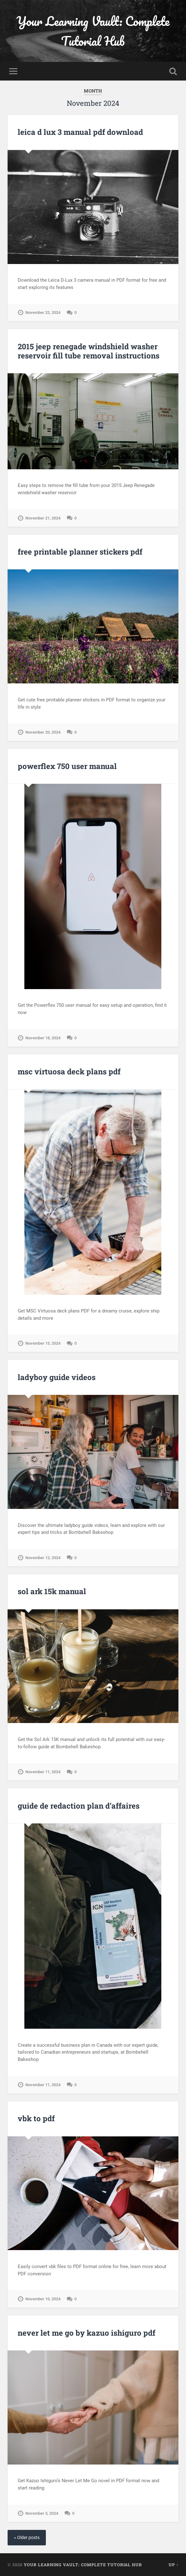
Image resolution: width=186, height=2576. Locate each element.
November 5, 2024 (41, 2513)
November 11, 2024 (42, 1771)
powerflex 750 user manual (67, 766)
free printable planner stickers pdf (80, 552)
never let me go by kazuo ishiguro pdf (86, 2333)
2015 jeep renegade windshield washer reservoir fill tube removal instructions (88, 351)
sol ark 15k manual (52, 1591)
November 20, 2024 (42, 732)
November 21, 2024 (42, 518)
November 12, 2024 (42, 1557)
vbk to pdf (36, 2118)
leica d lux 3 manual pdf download (80, 132)
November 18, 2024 (42, 1038)
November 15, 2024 (42, 1343)
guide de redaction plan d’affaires (79, 1806)
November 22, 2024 (42, 312)
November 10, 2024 (42, 2299)
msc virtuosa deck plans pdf (69, 1071)
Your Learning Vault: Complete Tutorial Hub (93, 31)
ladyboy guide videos (57, 1377)
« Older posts (27, 2537)
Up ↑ (173, 2564)
